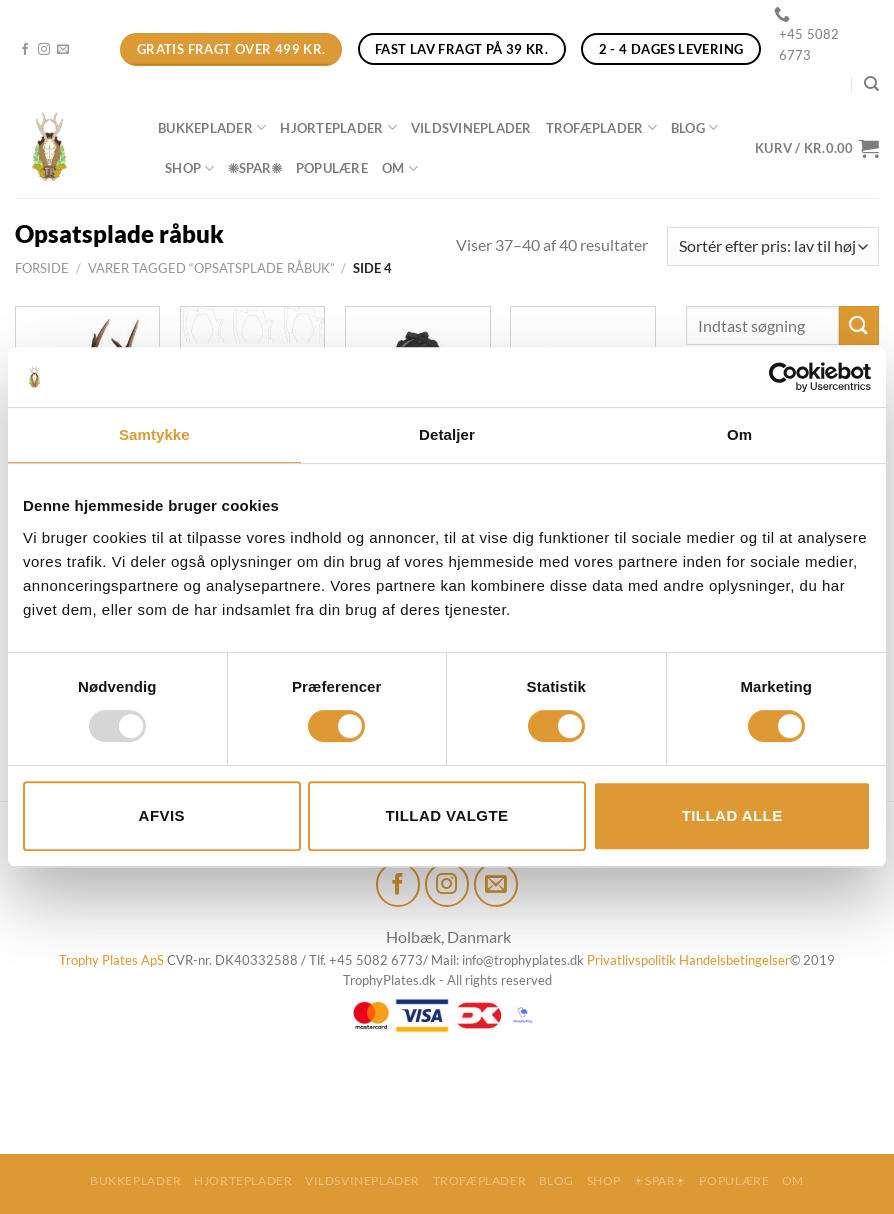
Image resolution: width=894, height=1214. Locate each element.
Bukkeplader (212, 127)
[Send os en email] (63, 50)
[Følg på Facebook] (25, 50)
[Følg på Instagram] (44, 50)
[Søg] (871, 84)
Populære (332, 168)
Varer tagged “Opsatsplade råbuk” (211, 268)
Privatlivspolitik (631, 960)
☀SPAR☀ (254, 168)
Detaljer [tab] (447, 434)
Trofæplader (601, 127)
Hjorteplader (338, 127)
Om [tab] (739, 434)
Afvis (162, 815)
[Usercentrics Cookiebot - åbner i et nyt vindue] (783, 377)
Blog (694, 127)
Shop (189, 168)
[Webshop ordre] (773, 246)
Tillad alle (732, 815)
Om (400, 168)
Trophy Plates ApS (111, 960)
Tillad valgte (446, 815)
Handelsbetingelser (734, 960)
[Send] (859, 325)
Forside (42, 268)
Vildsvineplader (471, 128)
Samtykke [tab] (154, 434)
